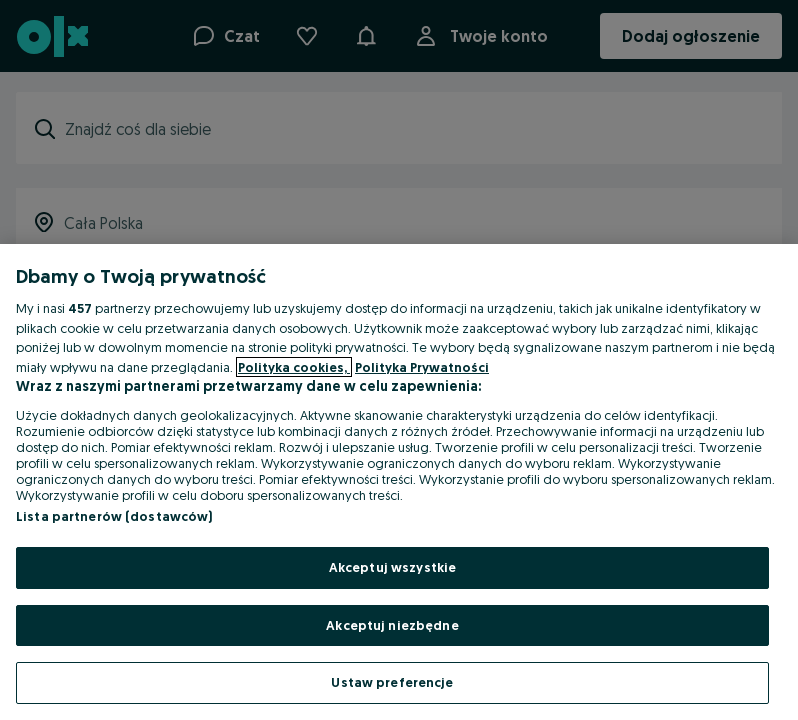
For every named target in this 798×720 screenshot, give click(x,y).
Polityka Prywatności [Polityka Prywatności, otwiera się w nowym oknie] (422, 367)
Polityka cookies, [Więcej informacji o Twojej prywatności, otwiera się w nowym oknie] (294, 367)
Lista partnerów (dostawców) (114, 516)
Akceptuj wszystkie (392, 567)
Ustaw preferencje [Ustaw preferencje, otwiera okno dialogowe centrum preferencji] (392, 682)
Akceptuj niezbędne (392, 625)
